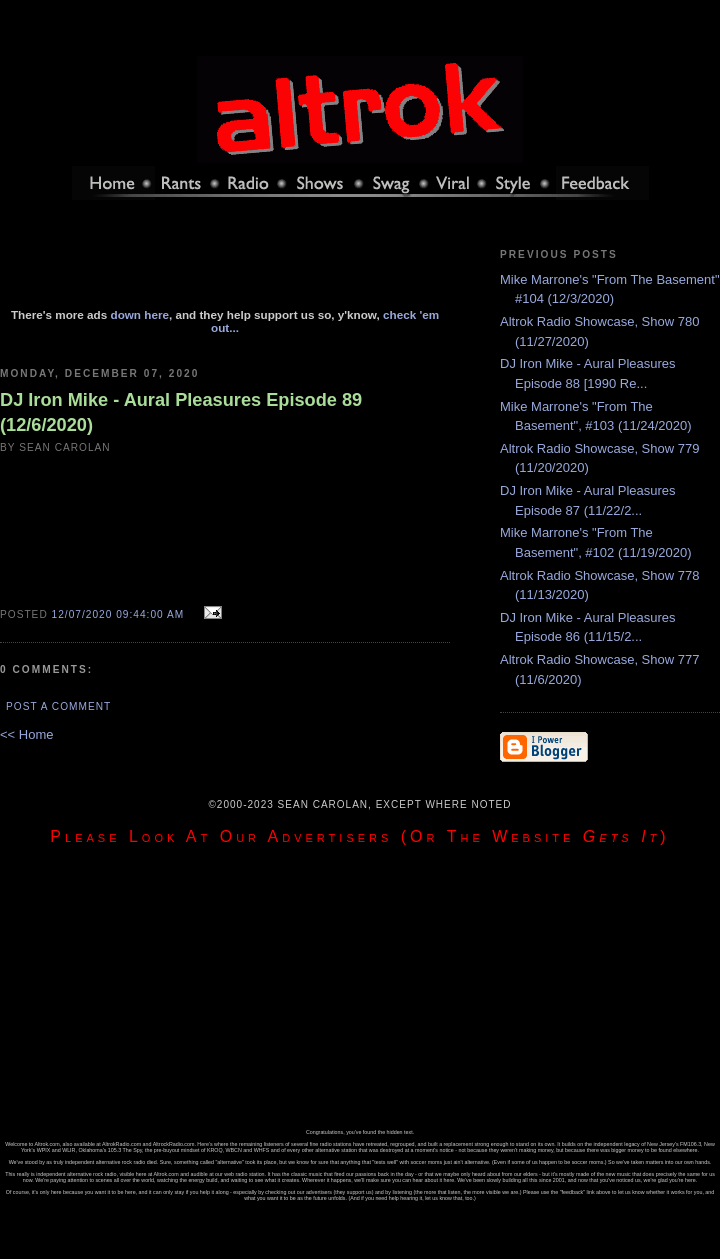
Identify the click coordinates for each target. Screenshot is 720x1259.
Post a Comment (58, 706)
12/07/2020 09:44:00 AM (118, 614)
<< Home (26, 734)
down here (140, 314)
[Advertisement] (225, 263)
